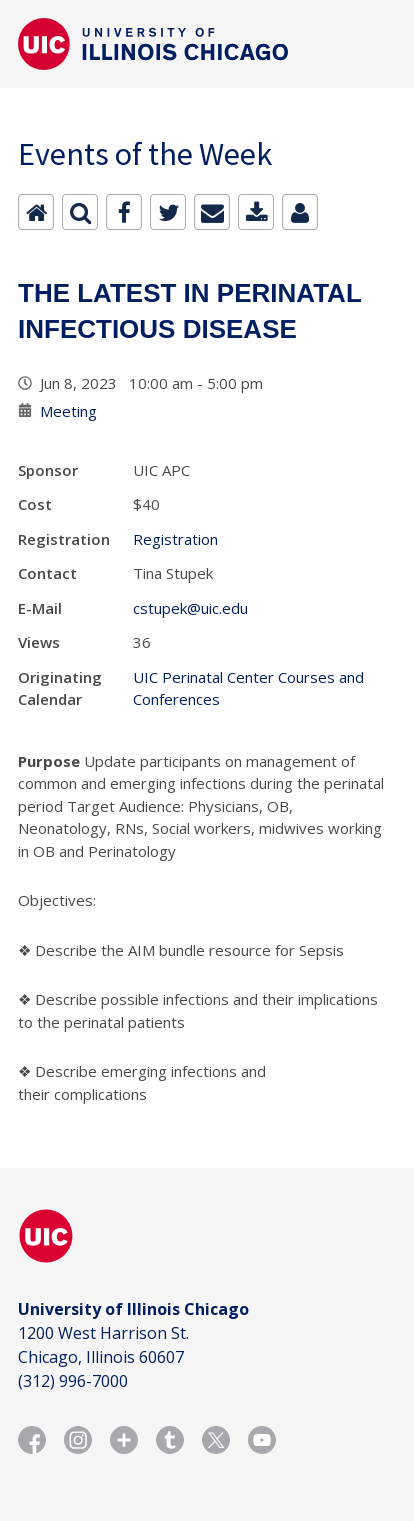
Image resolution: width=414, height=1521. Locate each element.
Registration (175, 539)
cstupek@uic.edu (190, 608)
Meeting (68, 411)
